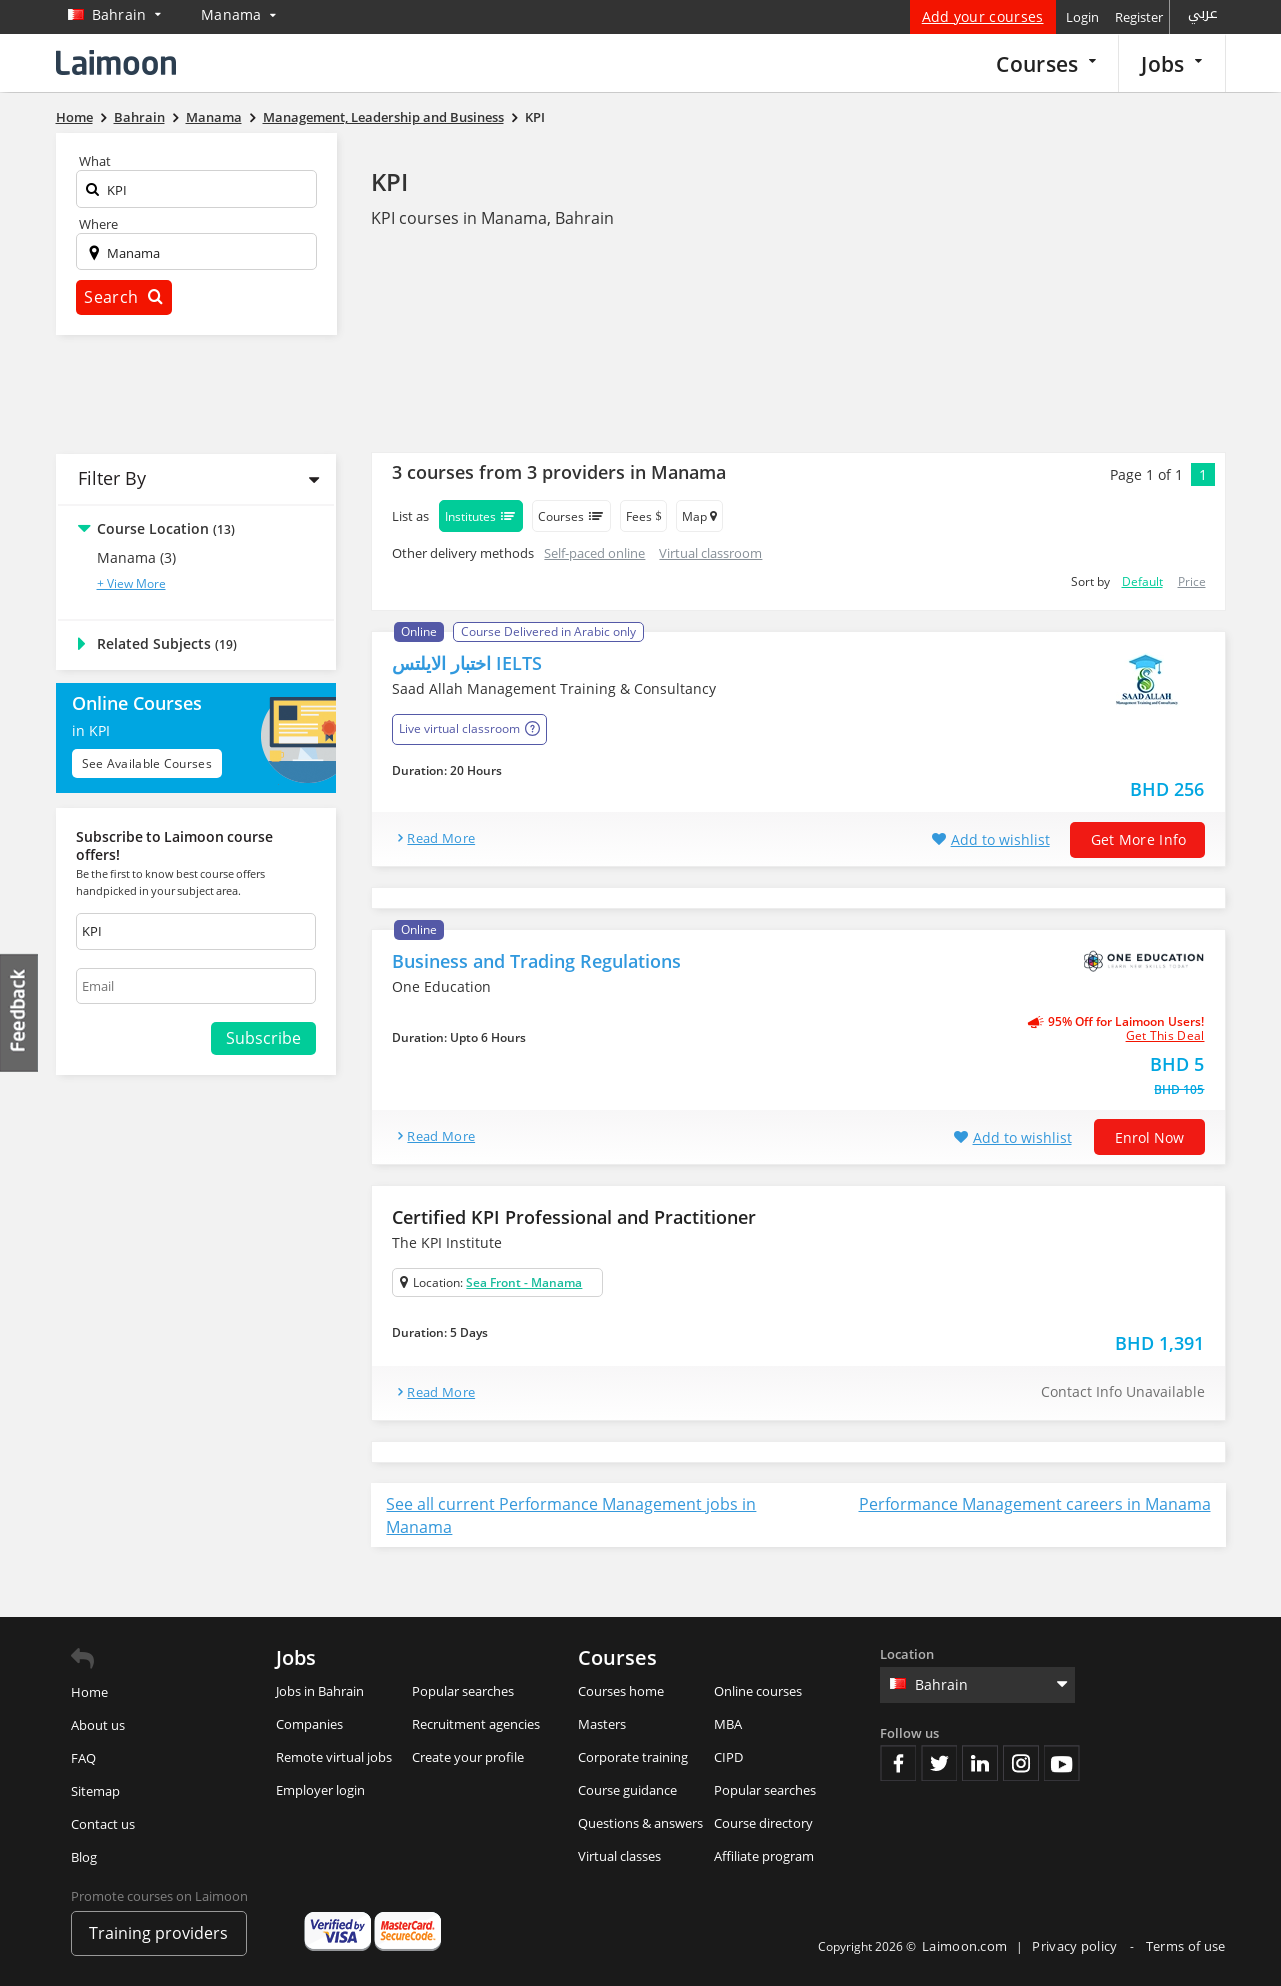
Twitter (939, 1763)
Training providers (158, 1933)
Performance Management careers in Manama (1035, 1504)
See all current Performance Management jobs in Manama (571, 1515)
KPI (389, 181)
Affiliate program (764, 1856)
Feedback (20, 1012)
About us (98, 1725)
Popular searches (463, 1691)
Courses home (621, 1691)
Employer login (320, 1790)
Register (1139, 17)
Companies (309, 1724)
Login (1082, 17)
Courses (1046, 63)
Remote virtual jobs (334, 1757)
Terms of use (1186, 1946)
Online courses (758, 1691)
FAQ (83, 1758)
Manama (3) (136, 557)
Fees (643, 516)
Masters (602, 1724)
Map (699, 516)
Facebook (898, 1763)
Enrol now (1149, 1137)
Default (1142, 581)
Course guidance (627, 1790)
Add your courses (983, 16)
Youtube (1062, 1763)
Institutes (481, 516)
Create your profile (468, 1757)
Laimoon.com (964, 1946)
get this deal (1165, 1036)
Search (123, 297)
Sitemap (95, 1791)
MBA (728, 1724)
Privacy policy (1076, 1946)
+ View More (131, 583)
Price (1192, 581)
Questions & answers (640, 1823)
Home (89, 1692)
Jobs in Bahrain (320, 1691)
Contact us (103, 1824)
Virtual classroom (710, 553)
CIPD (728, 1757)
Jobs (1171, 63)
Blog (84, 1857)
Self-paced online (594, 553)
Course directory (763, 1823)
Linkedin (980, 1763)
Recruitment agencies (476, 1724)
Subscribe (263, 1038)
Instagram (1021, 1763)
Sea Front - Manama (524, 1282)
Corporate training (633, 1757)
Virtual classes (619, 1856)
